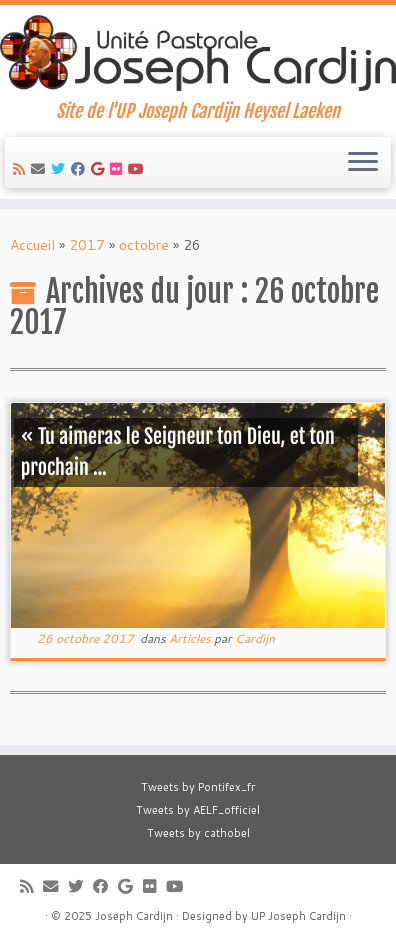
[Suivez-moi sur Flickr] (119, 169)
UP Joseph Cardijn (298, 916)
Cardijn (255, 638)
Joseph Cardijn (134, 916)
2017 (87, 245)
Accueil (32, 245)
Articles (191, 638)
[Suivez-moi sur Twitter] (61, 169)
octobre (144, 245)
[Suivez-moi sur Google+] (100, 169)
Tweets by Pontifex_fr (198, 787)
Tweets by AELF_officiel (198, 810)
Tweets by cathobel (198, 833)
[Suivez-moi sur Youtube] (139, 169)
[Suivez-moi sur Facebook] (81, 169)
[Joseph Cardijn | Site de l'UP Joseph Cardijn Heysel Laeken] (198, 53)
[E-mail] (41, 169)
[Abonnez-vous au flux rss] (22, 169)
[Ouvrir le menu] (363, 163)
